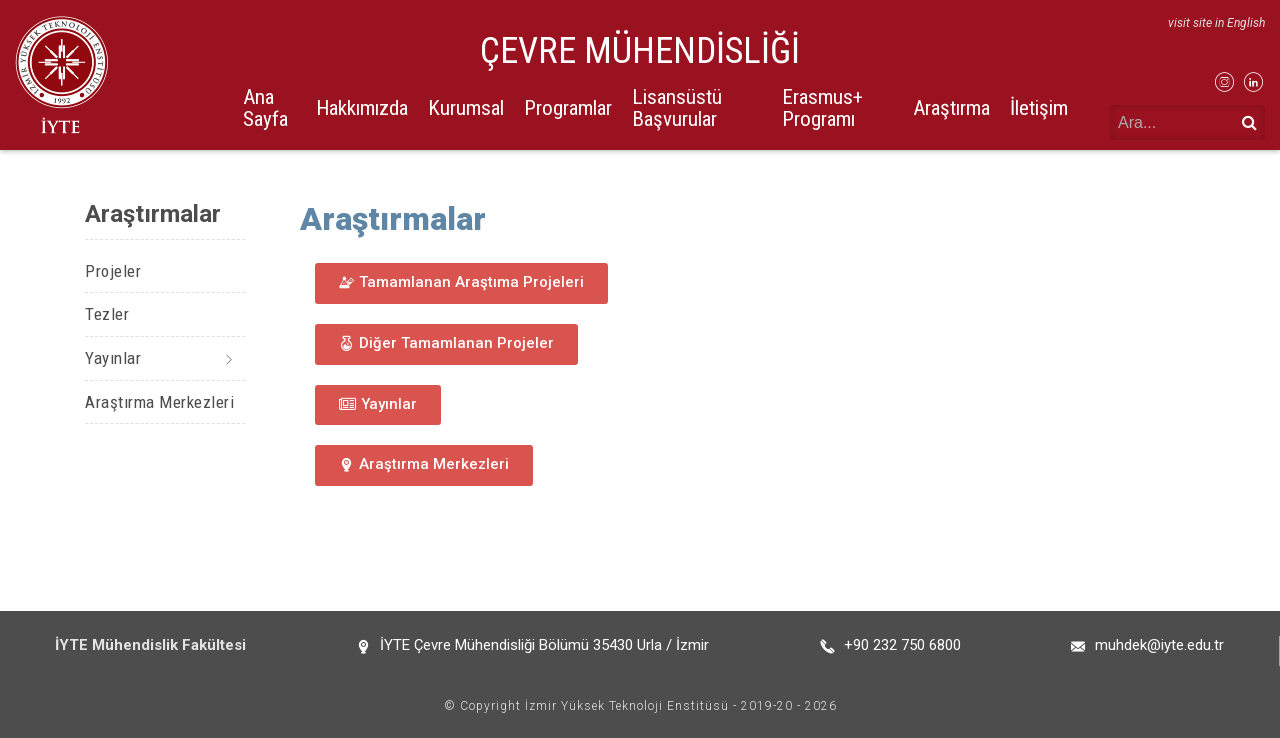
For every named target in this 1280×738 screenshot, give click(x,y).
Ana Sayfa (265, 107)
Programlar (568, 108)
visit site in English (1216, 23)
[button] (461, 283)
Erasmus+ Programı (822, 107)
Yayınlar (113, 358)
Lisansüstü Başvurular (677, 107)
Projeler (113, 271)
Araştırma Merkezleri (159, 402)
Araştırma (951, 108)
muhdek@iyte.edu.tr (1159, 645)
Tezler (107, 314)
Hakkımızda (362, 108)
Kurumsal (466, 108)
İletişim (1039, 108)
